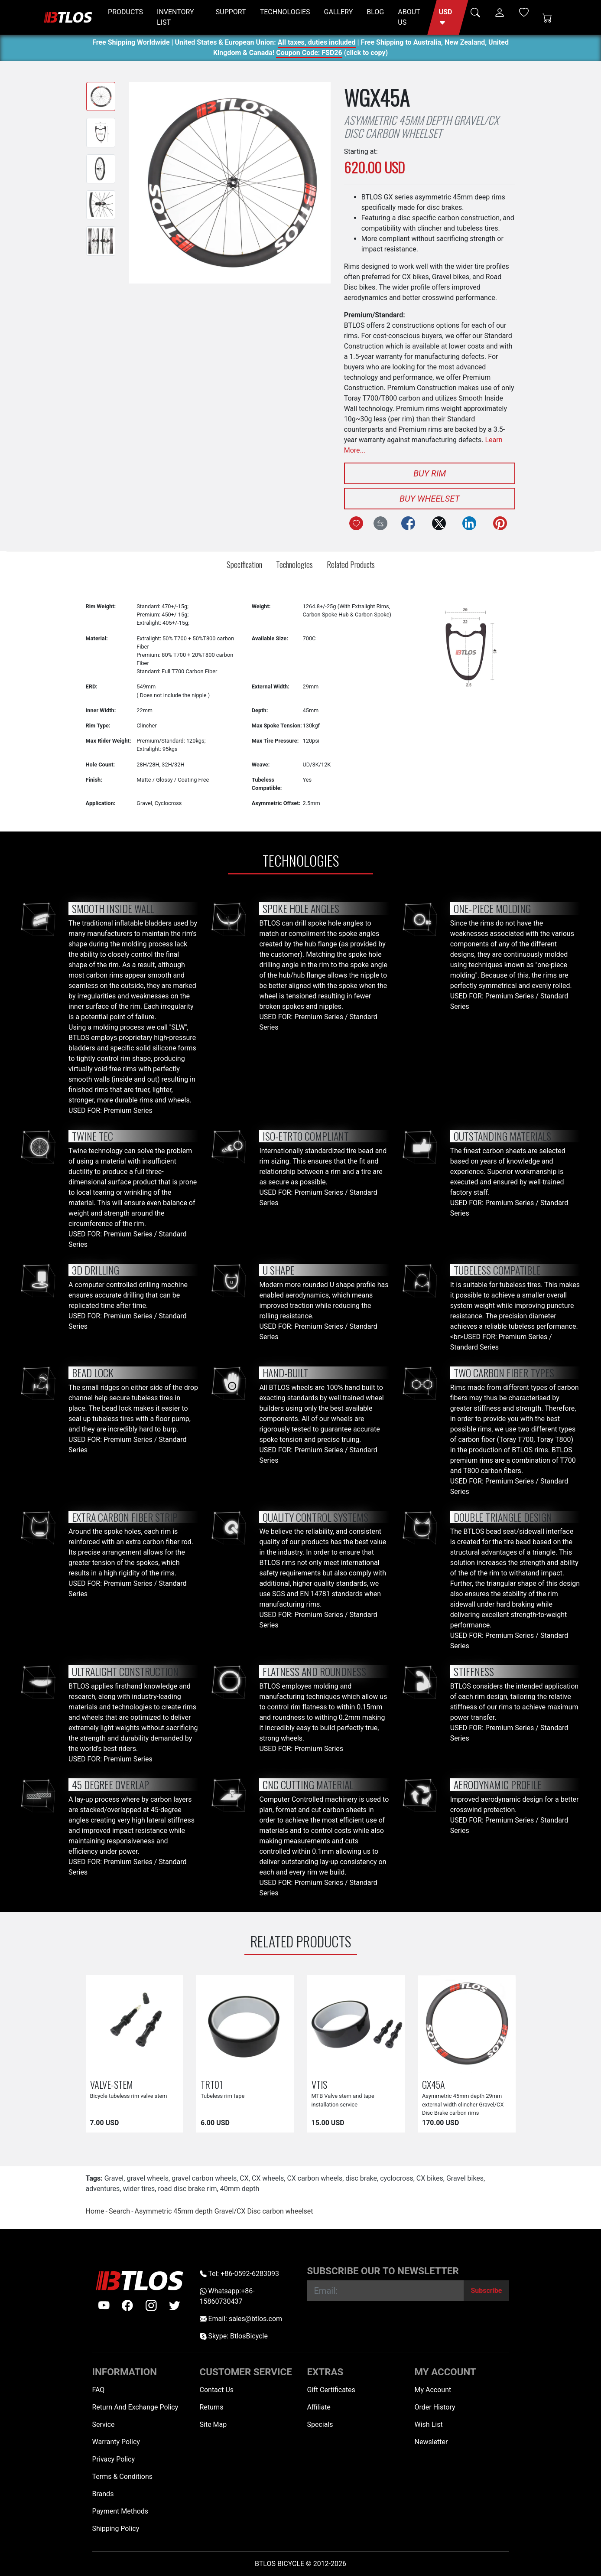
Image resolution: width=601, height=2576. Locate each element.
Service (103, 2424)
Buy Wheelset (430, 498)
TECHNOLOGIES (285, 12)
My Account (433, 2390)
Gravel (114, 2178)
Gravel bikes (465, 2178)
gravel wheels (148, 2178)
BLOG (375, 12)
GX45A (433, 2084)
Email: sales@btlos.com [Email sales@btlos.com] (241, 2319)
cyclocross (396, 2178)
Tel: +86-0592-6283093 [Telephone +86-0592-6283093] (239, 2273)
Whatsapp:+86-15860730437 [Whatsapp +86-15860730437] (227, 2296)
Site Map (213, 2424)
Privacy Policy (113, 2459)
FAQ (98, 2390)
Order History (435, 2407)
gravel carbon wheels (204, 2178)
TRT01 (212, 2084)
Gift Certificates (331, 2390)
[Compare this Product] (380, 523)
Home (95, 2211)
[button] (448, 17)
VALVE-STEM (111, 2084)
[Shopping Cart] (547, 17)
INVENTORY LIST (175, 17)
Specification (244, 564)
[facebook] (127, 2305)
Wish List (429, 2424)
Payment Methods (120, 2511)
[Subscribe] (486, 2290)
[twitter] (174, 2305)
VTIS (319, 2084)
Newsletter (431, 2442)
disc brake (361, 2178)
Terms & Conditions (122, 2476)
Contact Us (217, 2390)
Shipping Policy (116, 2528)
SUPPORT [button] (231, 12)
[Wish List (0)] (524, 12)
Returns (212, 2407)
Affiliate (319, 2407)
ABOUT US (409, 17)
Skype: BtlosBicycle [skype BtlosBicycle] (234, 2336)
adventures (103, 2189)
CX (244, 2178)
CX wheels (268, 2178)
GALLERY (338, 12)
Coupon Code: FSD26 (309, 54)
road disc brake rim (187, 2189)
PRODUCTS (125, 12)
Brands (103, 2494)
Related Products (351, 564)
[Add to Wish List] (356, 523)
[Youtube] (104, 2305)
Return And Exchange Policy (135, 2407)
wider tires (139, 2189)
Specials (320, 2424)
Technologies (294, 564)
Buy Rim (429, 473)
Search (119, 2211)
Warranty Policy (116, 2442)
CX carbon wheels (314, 2178)
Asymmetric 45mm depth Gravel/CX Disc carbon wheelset (224, 2211)
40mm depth (240, 2189)
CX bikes (429, 2178)
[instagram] (151, 2305)
